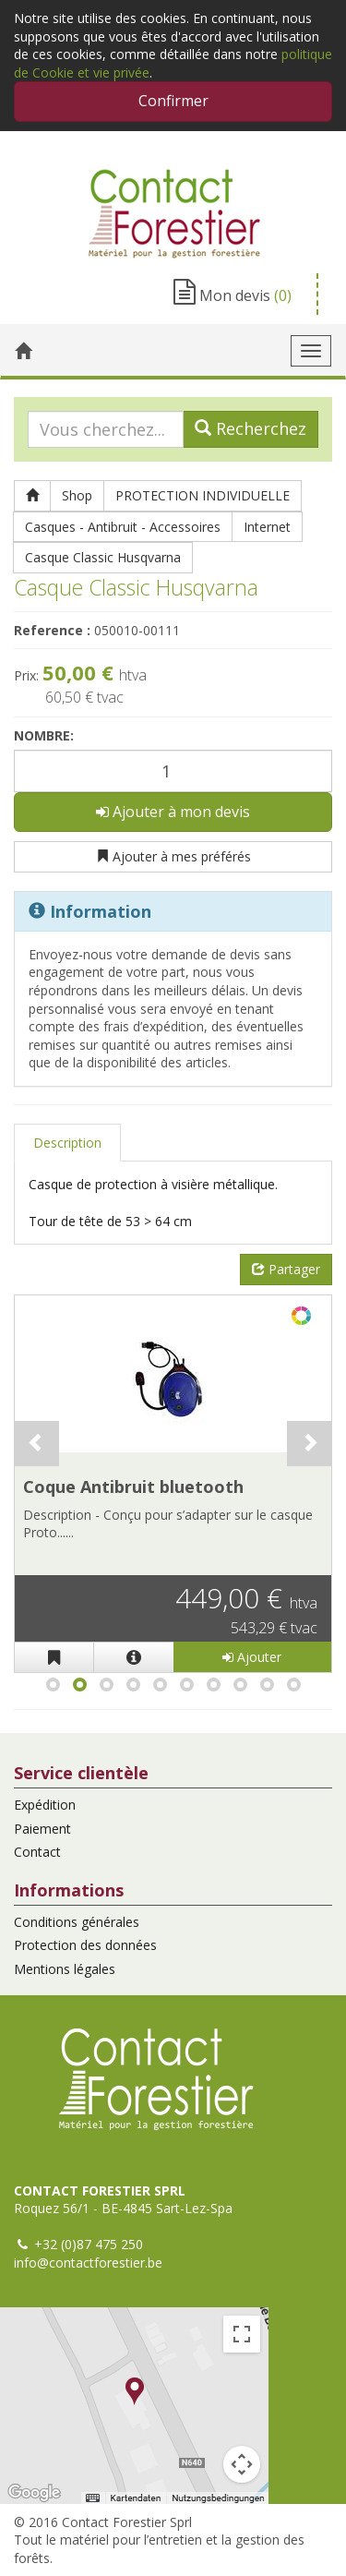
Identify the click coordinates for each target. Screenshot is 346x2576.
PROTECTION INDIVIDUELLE (202, 495)
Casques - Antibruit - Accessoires (123, 527)
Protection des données (85, 1945)
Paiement (42, 1828)
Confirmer (173, 100)
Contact (37, 1851)
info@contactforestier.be (88, 2262)
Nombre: (44, 735)
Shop (77, 495)
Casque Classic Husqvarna (103, 557)
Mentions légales (64, 1969)
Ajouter (251, 1657)
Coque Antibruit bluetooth (133, 1486)
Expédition (45, 1804)
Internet (267, 527)
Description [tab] (67, 1142)
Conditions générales (76, 1922)
